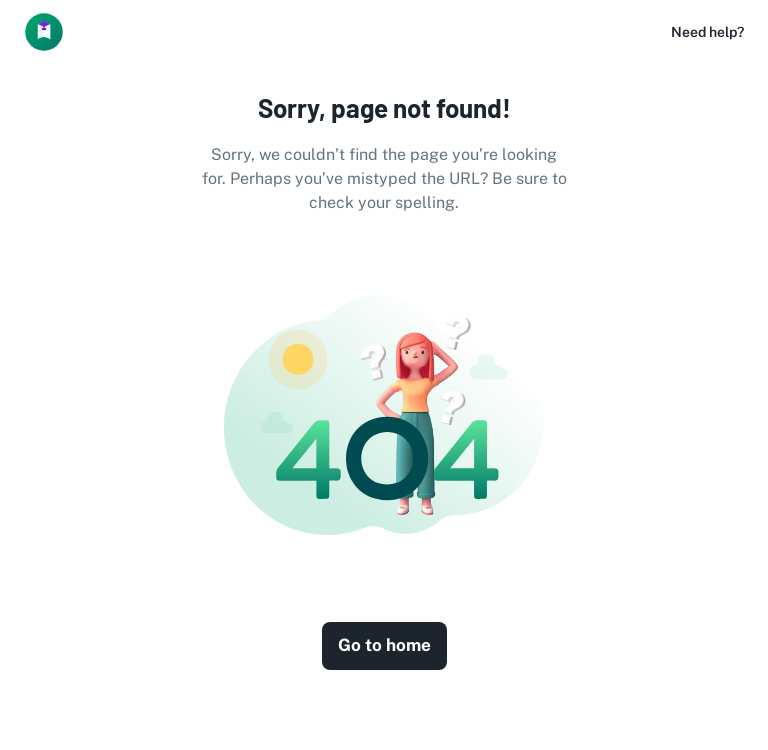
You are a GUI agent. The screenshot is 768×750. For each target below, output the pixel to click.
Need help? (707, 32)
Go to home (384, 645)
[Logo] (44, 32)
